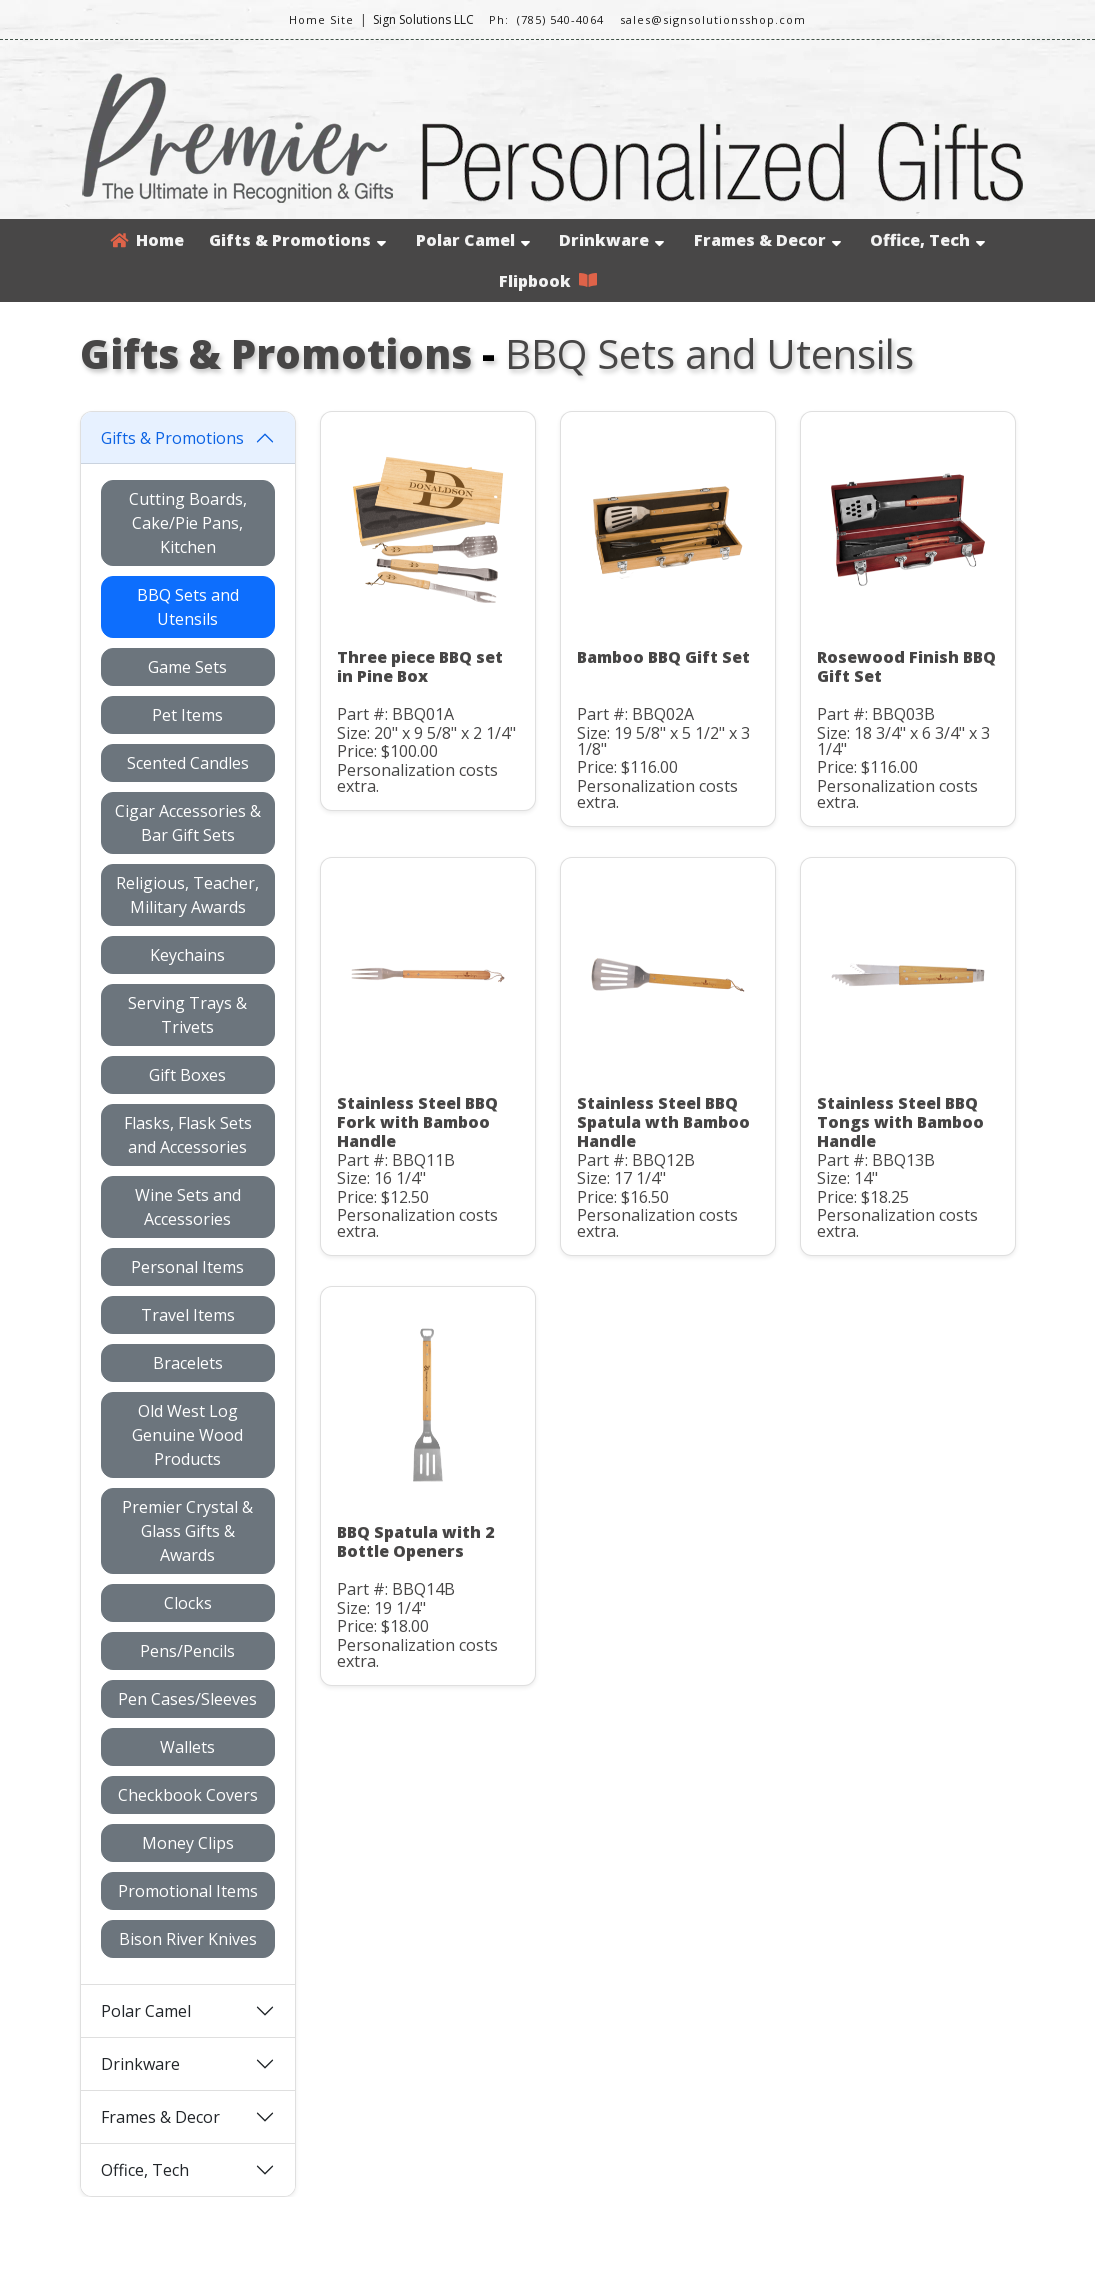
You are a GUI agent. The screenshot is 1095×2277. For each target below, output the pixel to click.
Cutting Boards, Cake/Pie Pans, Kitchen (188, 523)
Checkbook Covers (188, 1795)
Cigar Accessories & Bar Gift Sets (188, 823)
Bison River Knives (188, 1939)
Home (147, 240)
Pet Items (187, 715)
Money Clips (188, 1843)
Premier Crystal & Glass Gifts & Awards (187, 1531)
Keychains (187, 955)
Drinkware (611, 240)
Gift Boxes (187, 1075)
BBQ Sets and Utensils (188, 607)
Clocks (188, 1603)
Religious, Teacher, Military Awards (187, 895)
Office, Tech (927, 240)
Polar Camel (473, 240)
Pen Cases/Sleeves (187, 1699)
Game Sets (187, 667)
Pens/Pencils (187, 1651)
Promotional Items (188, 1891)
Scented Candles (188, 763)
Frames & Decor (767, 240)
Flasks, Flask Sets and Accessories (188, 1135)
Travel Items (188, 1315)
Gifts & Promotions (297, 240)
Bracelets (188, 1363)
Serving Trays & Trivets (187, 1015)
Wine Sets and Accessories (188, 1207)
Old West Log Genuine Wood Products (187, 1435)
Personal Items (187, 1267)
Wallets (187, 1747)
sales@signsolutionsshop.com (713, 19)
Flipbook (548, 281)
